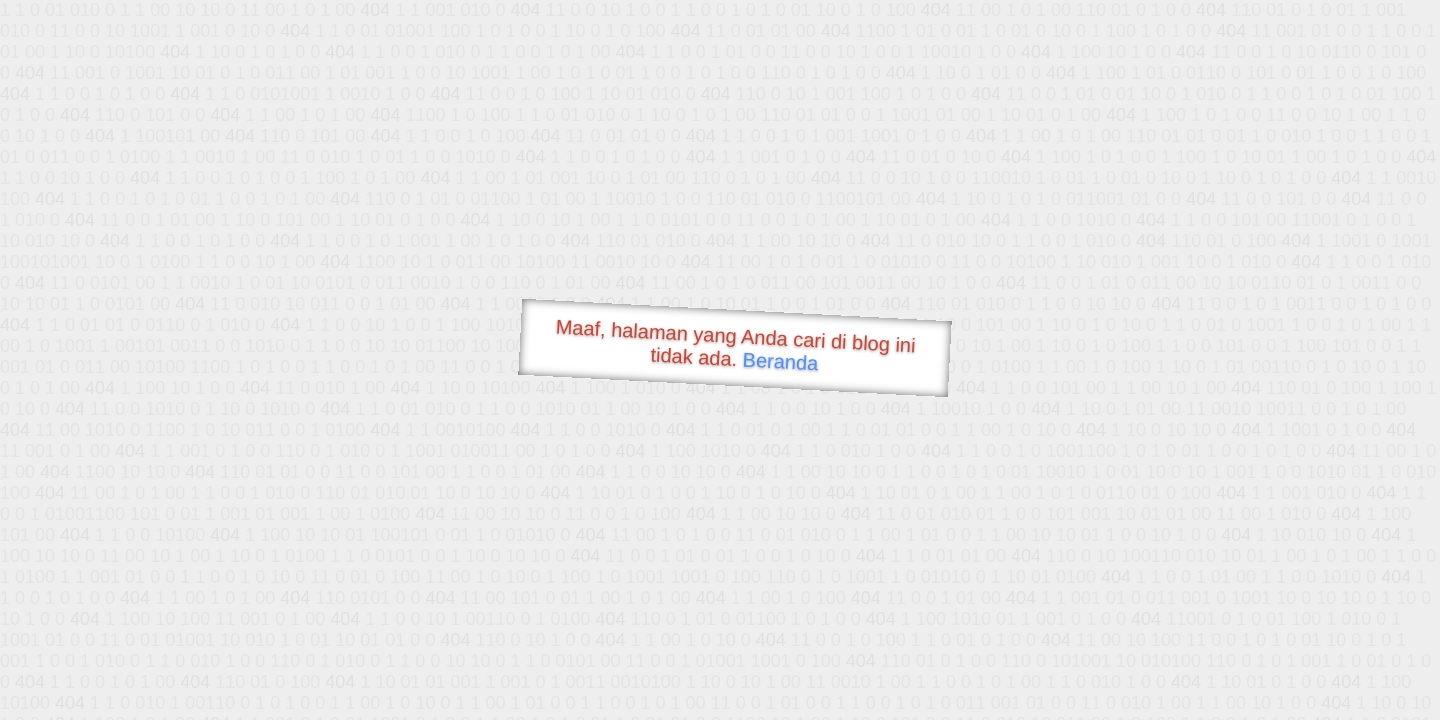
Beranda (780, 361)
